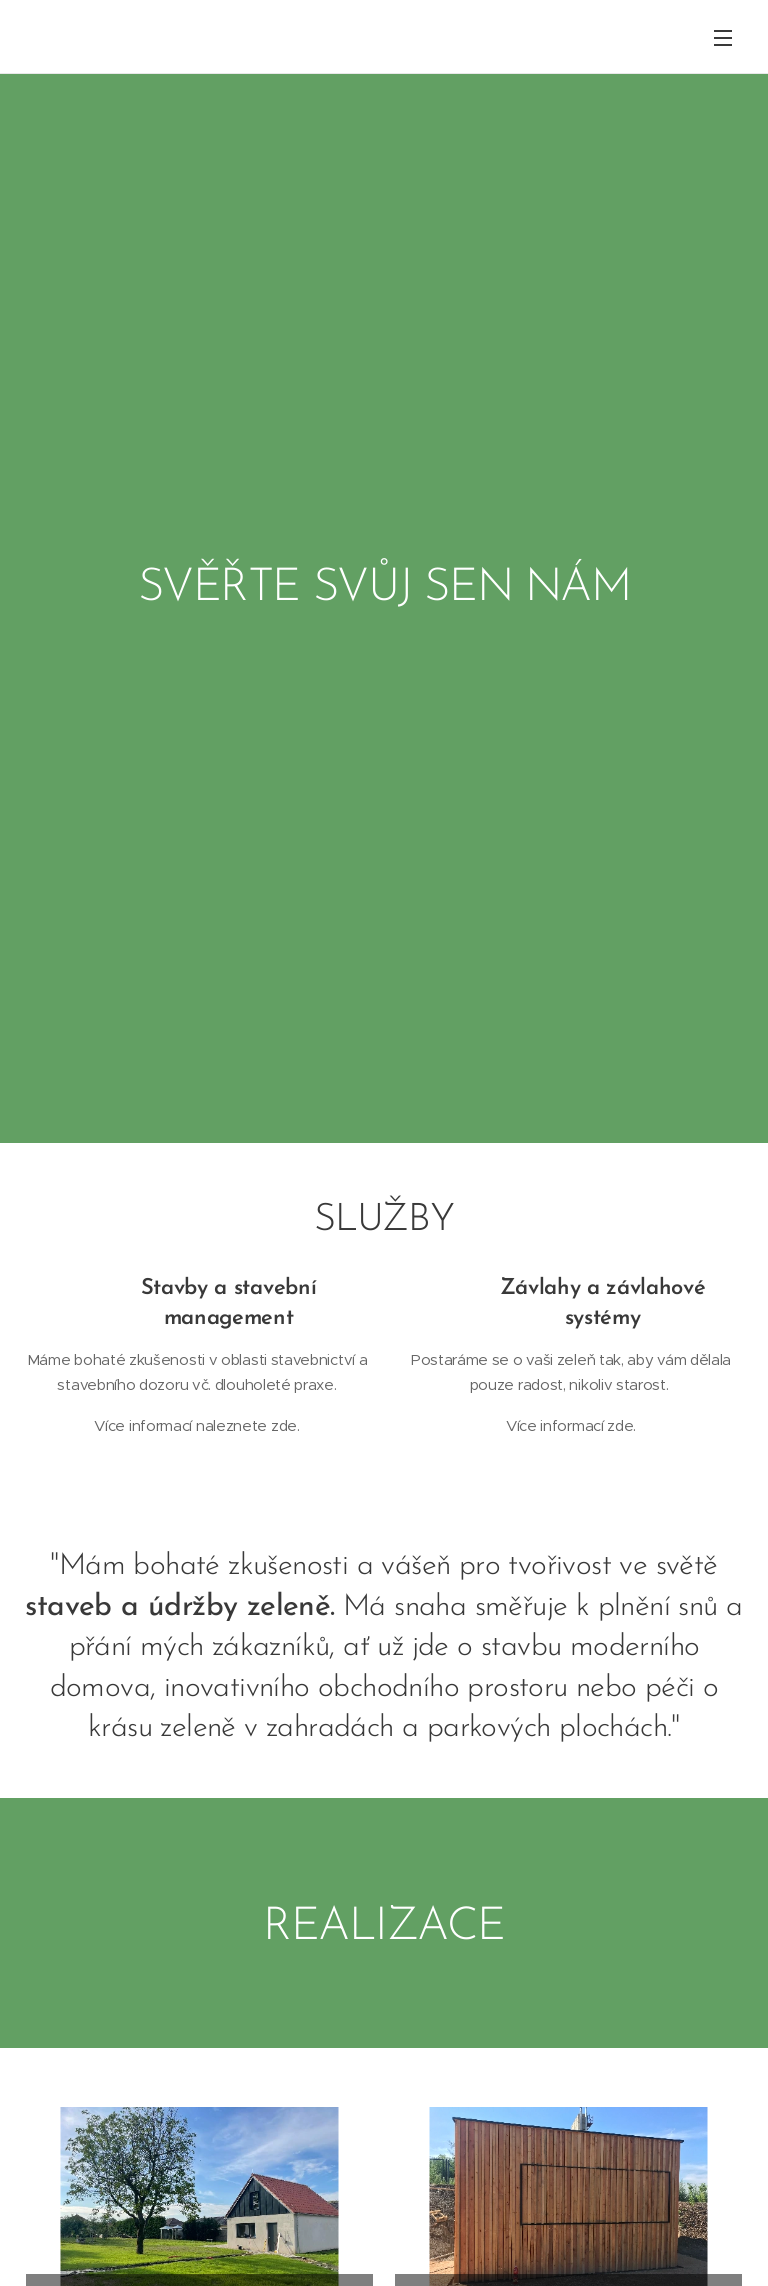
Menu (723, 38)
